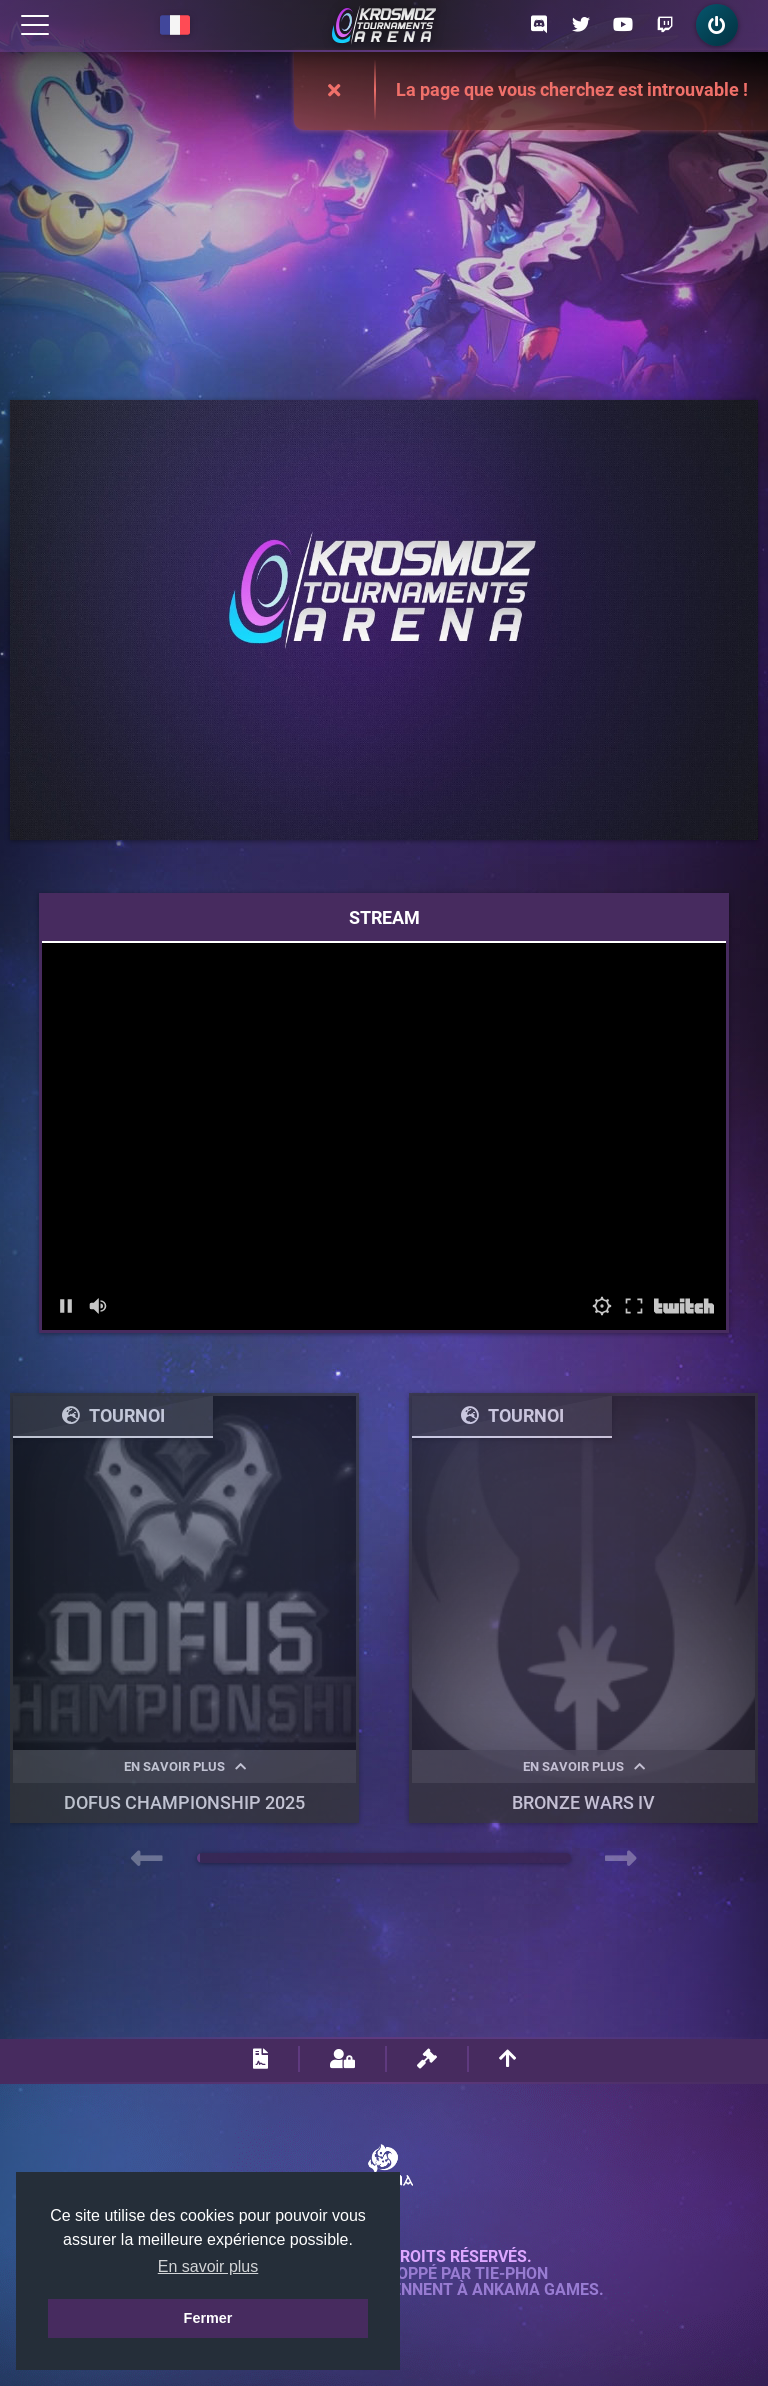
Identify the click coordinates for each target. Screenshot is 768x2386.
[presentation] (147, 1859)
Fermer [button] (208, 2318)
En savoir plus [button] (208, 2266)
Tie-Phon (511, 2274)
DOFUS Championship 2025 (184, 1802)
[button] (198, 1858)
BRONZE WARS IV (583, 1802)
